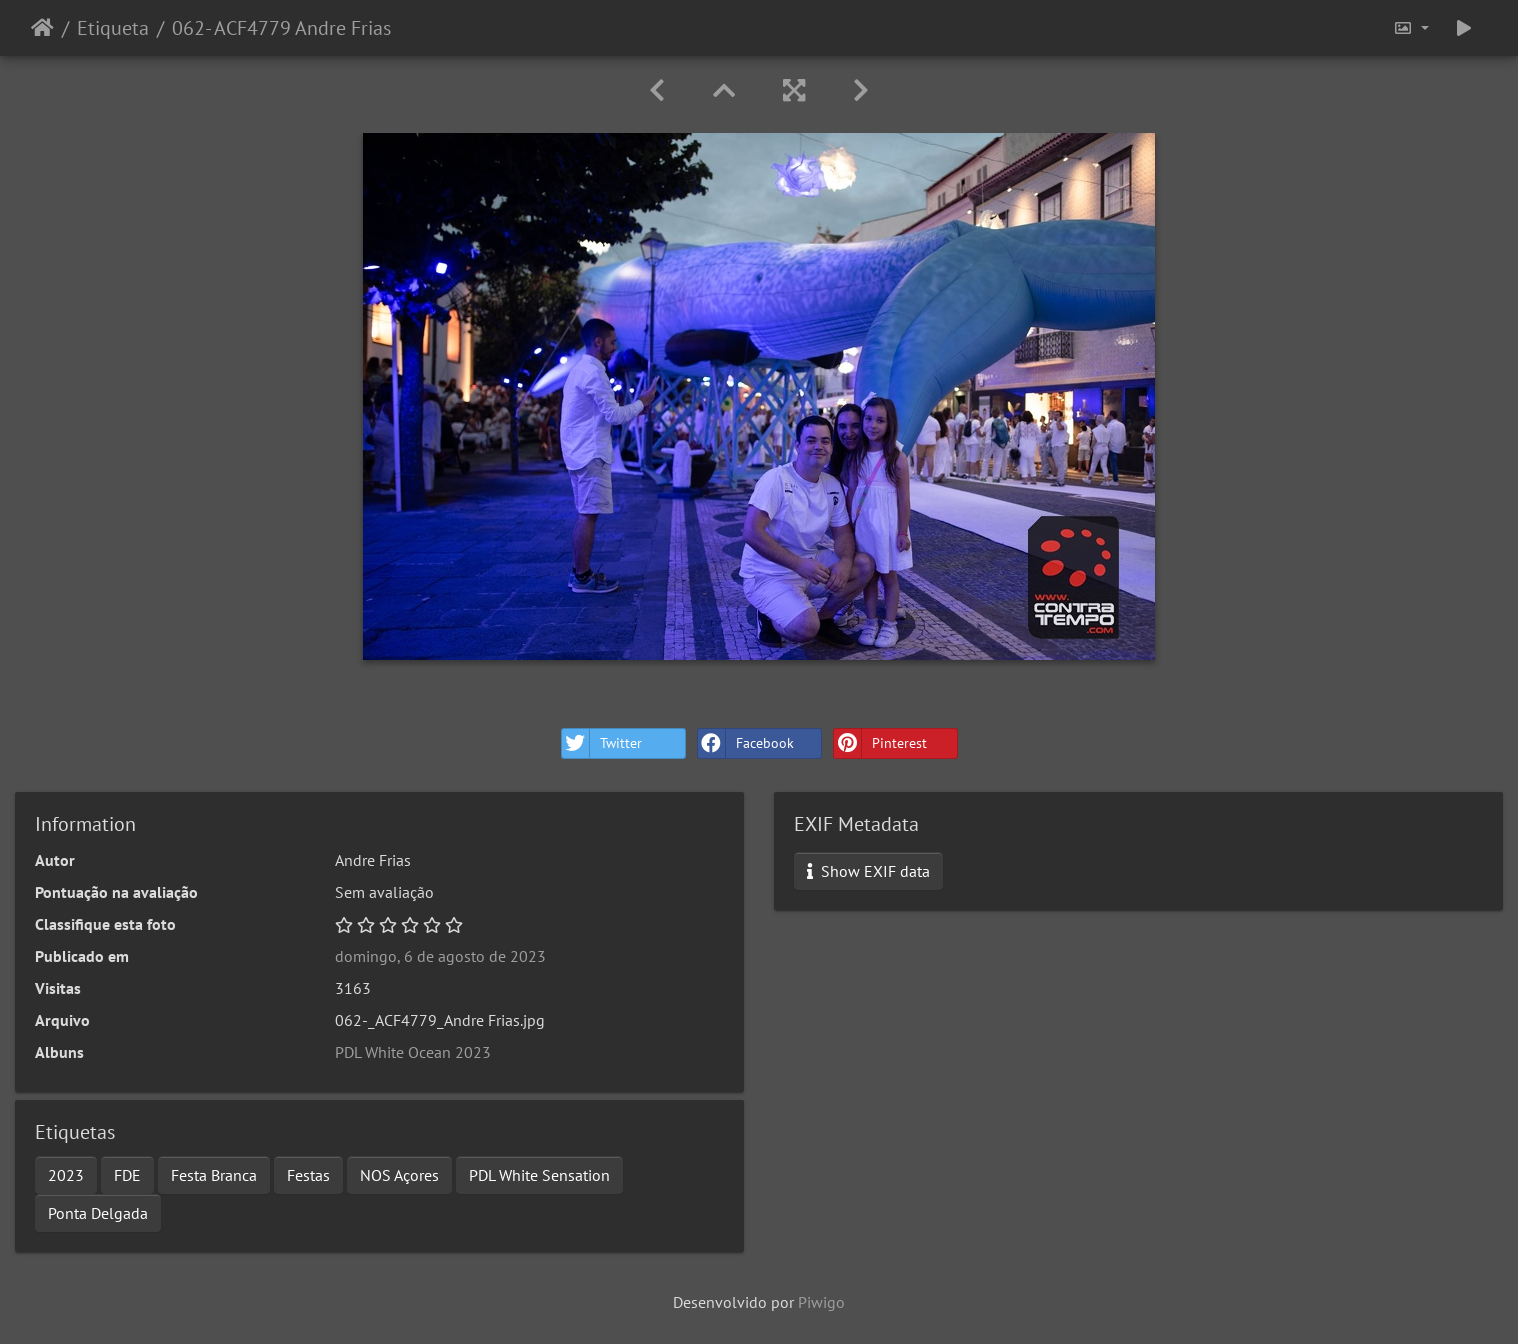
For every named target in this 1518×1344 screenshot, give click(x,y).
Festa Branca (214, 1175)
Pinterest (880, 743)
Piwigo (821, 1302)
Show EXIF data (868, 871)
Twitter (602, 743)
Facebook (746, 743)
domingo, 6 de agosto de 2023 (440, 956)
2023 (66, 1175)
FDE (127, 1175)
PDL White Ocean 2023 (413, 1052)
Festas (308, 1175)
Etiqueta (113, 28)
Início (42, 28)
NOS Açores (399, 1175)
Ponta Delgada (98, 1213)
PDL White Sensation (539, 1175)
